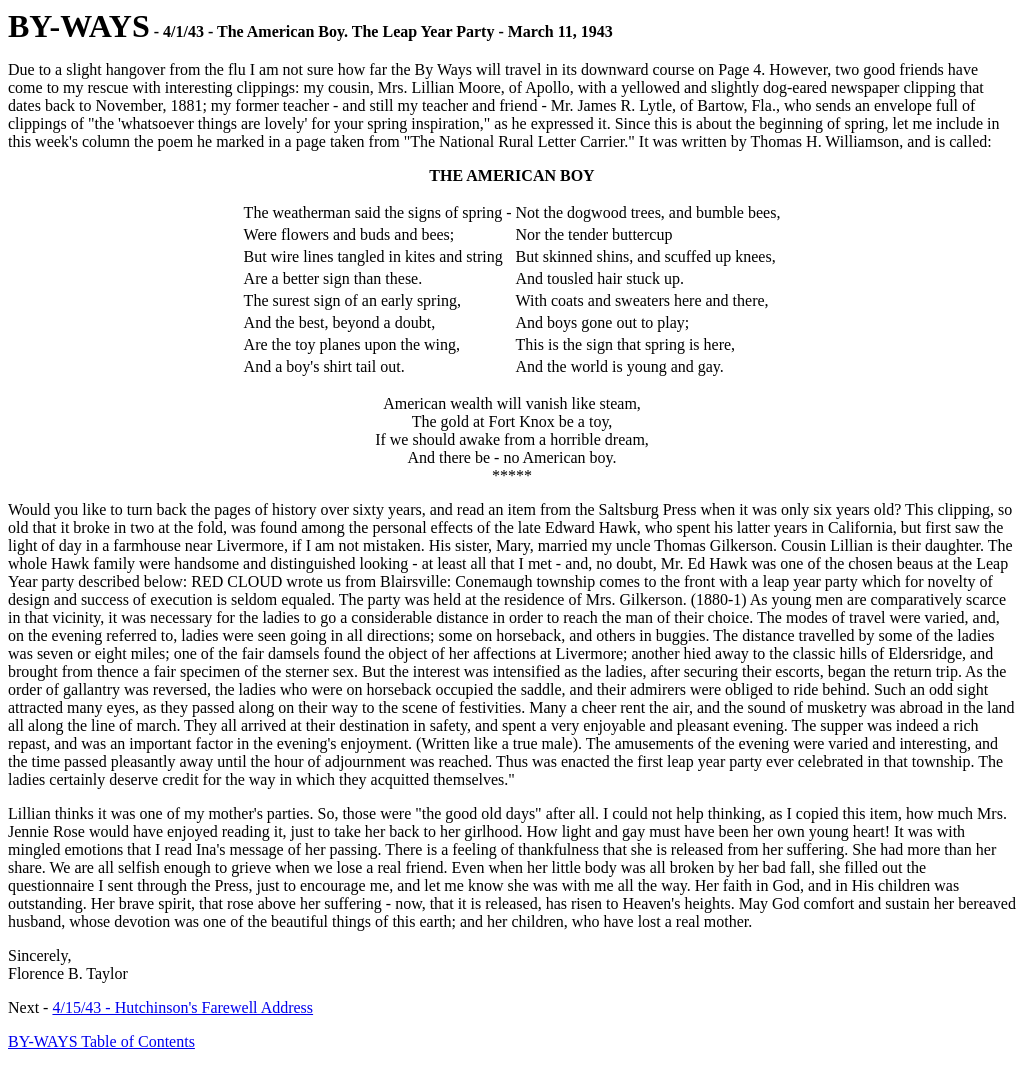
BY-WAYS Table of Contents (101, 1041)
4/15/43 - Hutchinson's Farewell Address (182, 1007)
